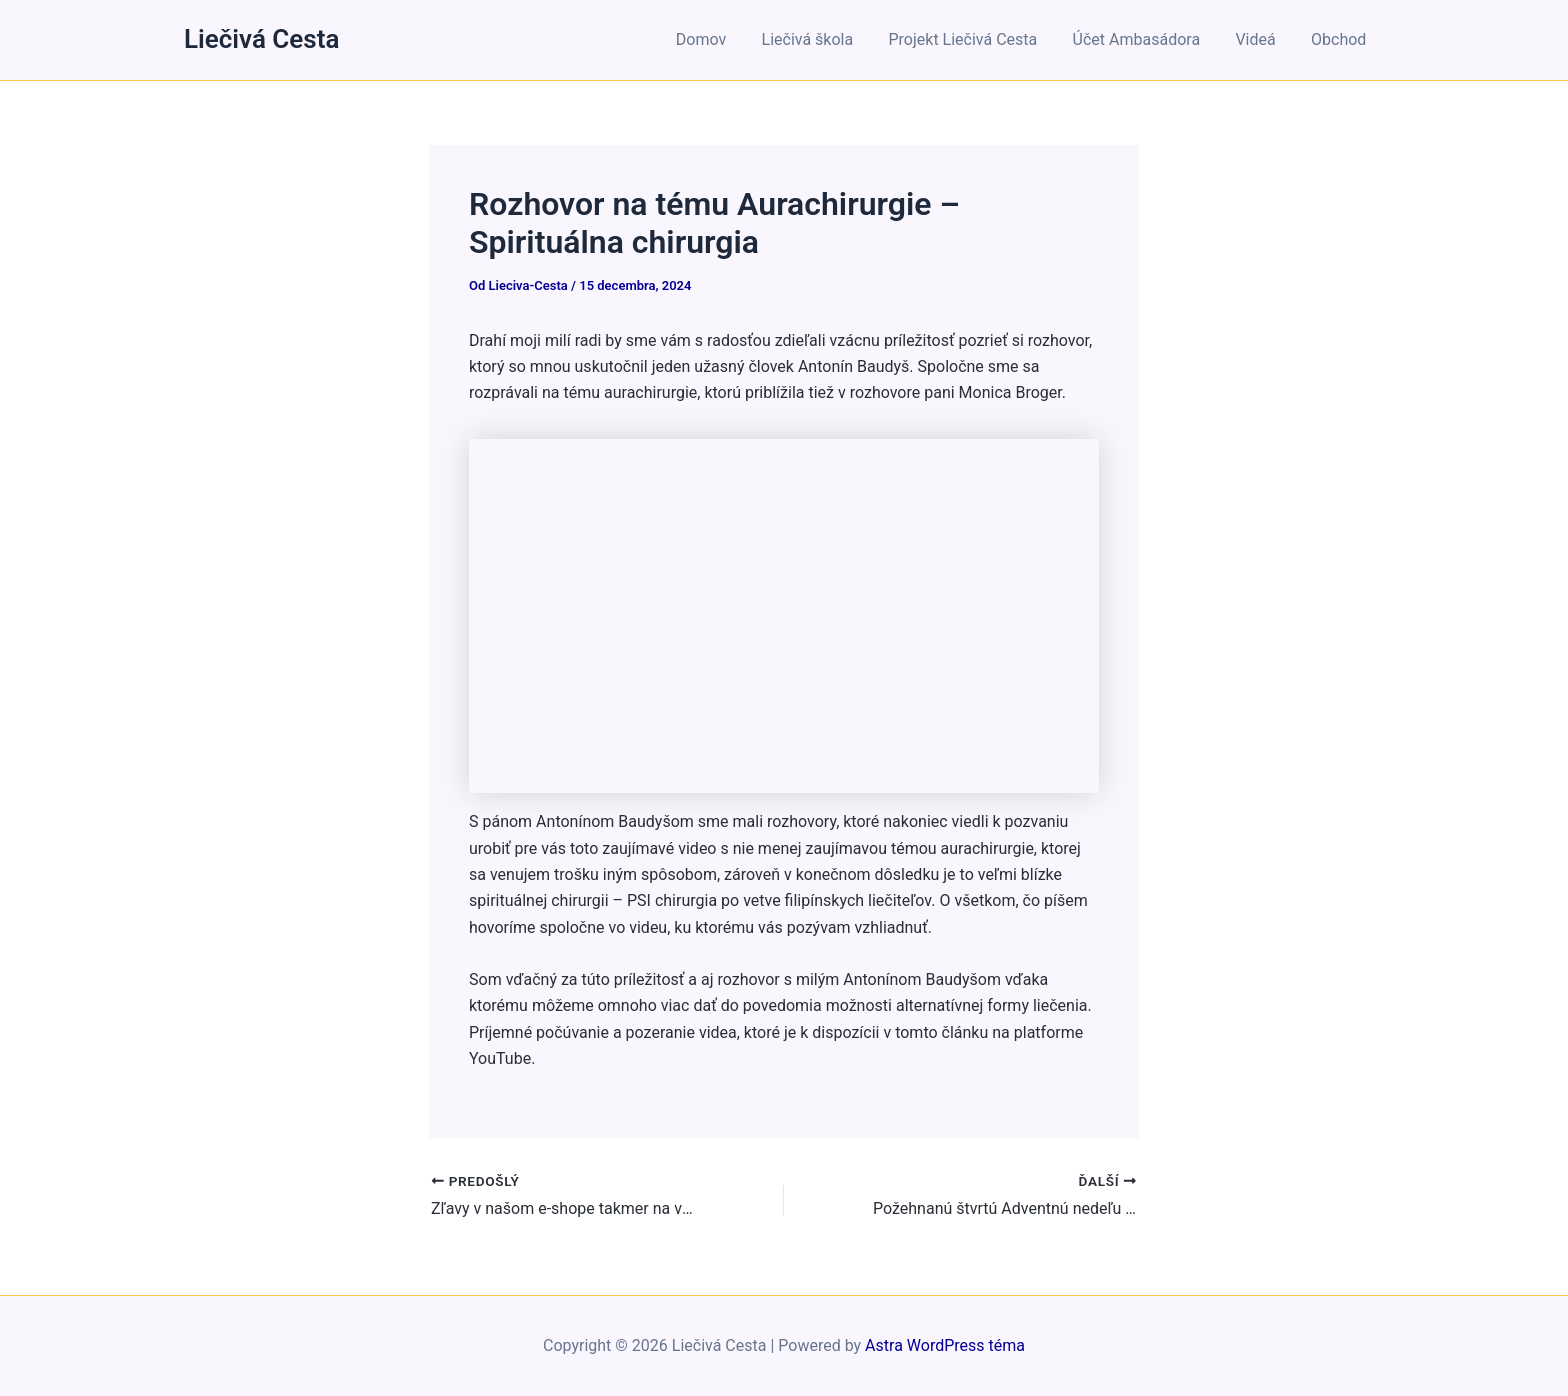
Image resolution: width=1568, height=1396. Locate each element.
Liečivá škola (822, 39)
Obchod (1340, 39)
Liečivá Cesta (261, 39)
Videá (1260, 39)
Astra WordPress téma (945, 1345)
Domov (719, 39)
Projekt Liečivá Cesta (974, 39)
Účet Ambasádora (1145, 39)
